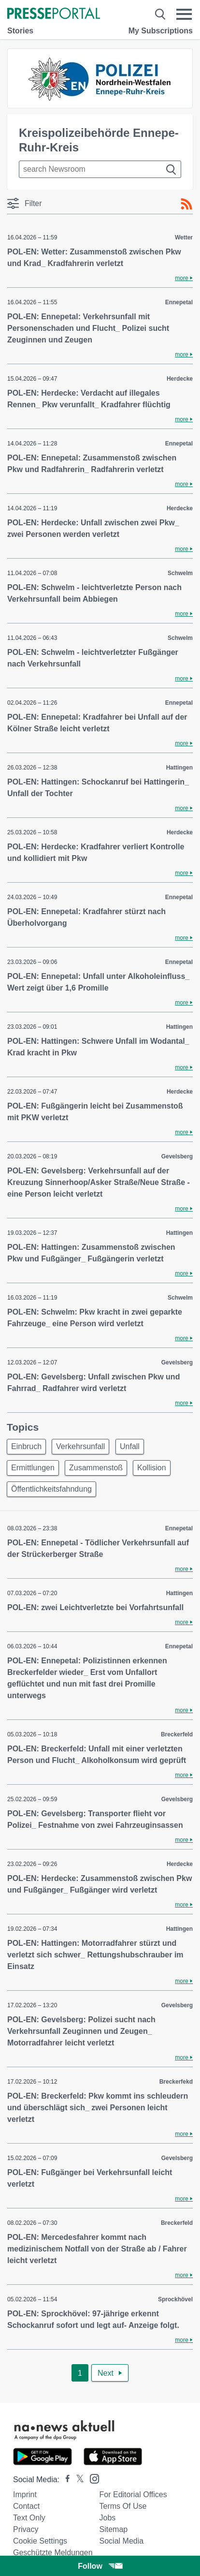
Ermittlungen (33, 1468)
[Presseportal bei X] (77, 2479)
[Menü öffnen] (184, 14)
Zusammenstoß (96, 1468)
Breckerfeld (177, 1734)
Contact (26, 2506)
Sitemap (114, 2529)
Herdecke (180, 378)
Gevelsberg (177, 1156)
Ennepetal (179, 302)
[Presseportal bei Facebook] (64, 2479)
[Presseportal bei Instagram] (91, 2478)
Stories (20, 31)
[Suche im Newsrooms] (100, 169)
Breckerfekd (176, 2081)
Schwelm (180, 573)
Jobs (108, 2518)
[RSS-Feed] (186, 204)
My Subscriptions (161, 31)
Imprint (25, 2494)
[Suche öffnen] (160, 14)
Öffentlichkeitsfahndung (51, 1489)
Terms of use (123, 2506)
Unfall (130, 1446)
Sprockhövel (175, 2299)
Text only (29, 2518)
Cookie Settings (40, 2541)
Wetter (184, 237)
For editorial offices (133, 2494)
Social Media (122, 2541)
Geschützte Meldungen (53, 2552)
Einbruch (26, 1446)
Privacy (25, 2529)
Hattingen (179, 767)
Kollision (151, 1468)
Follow (100, 2566)
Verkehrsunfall (80, 1446)
